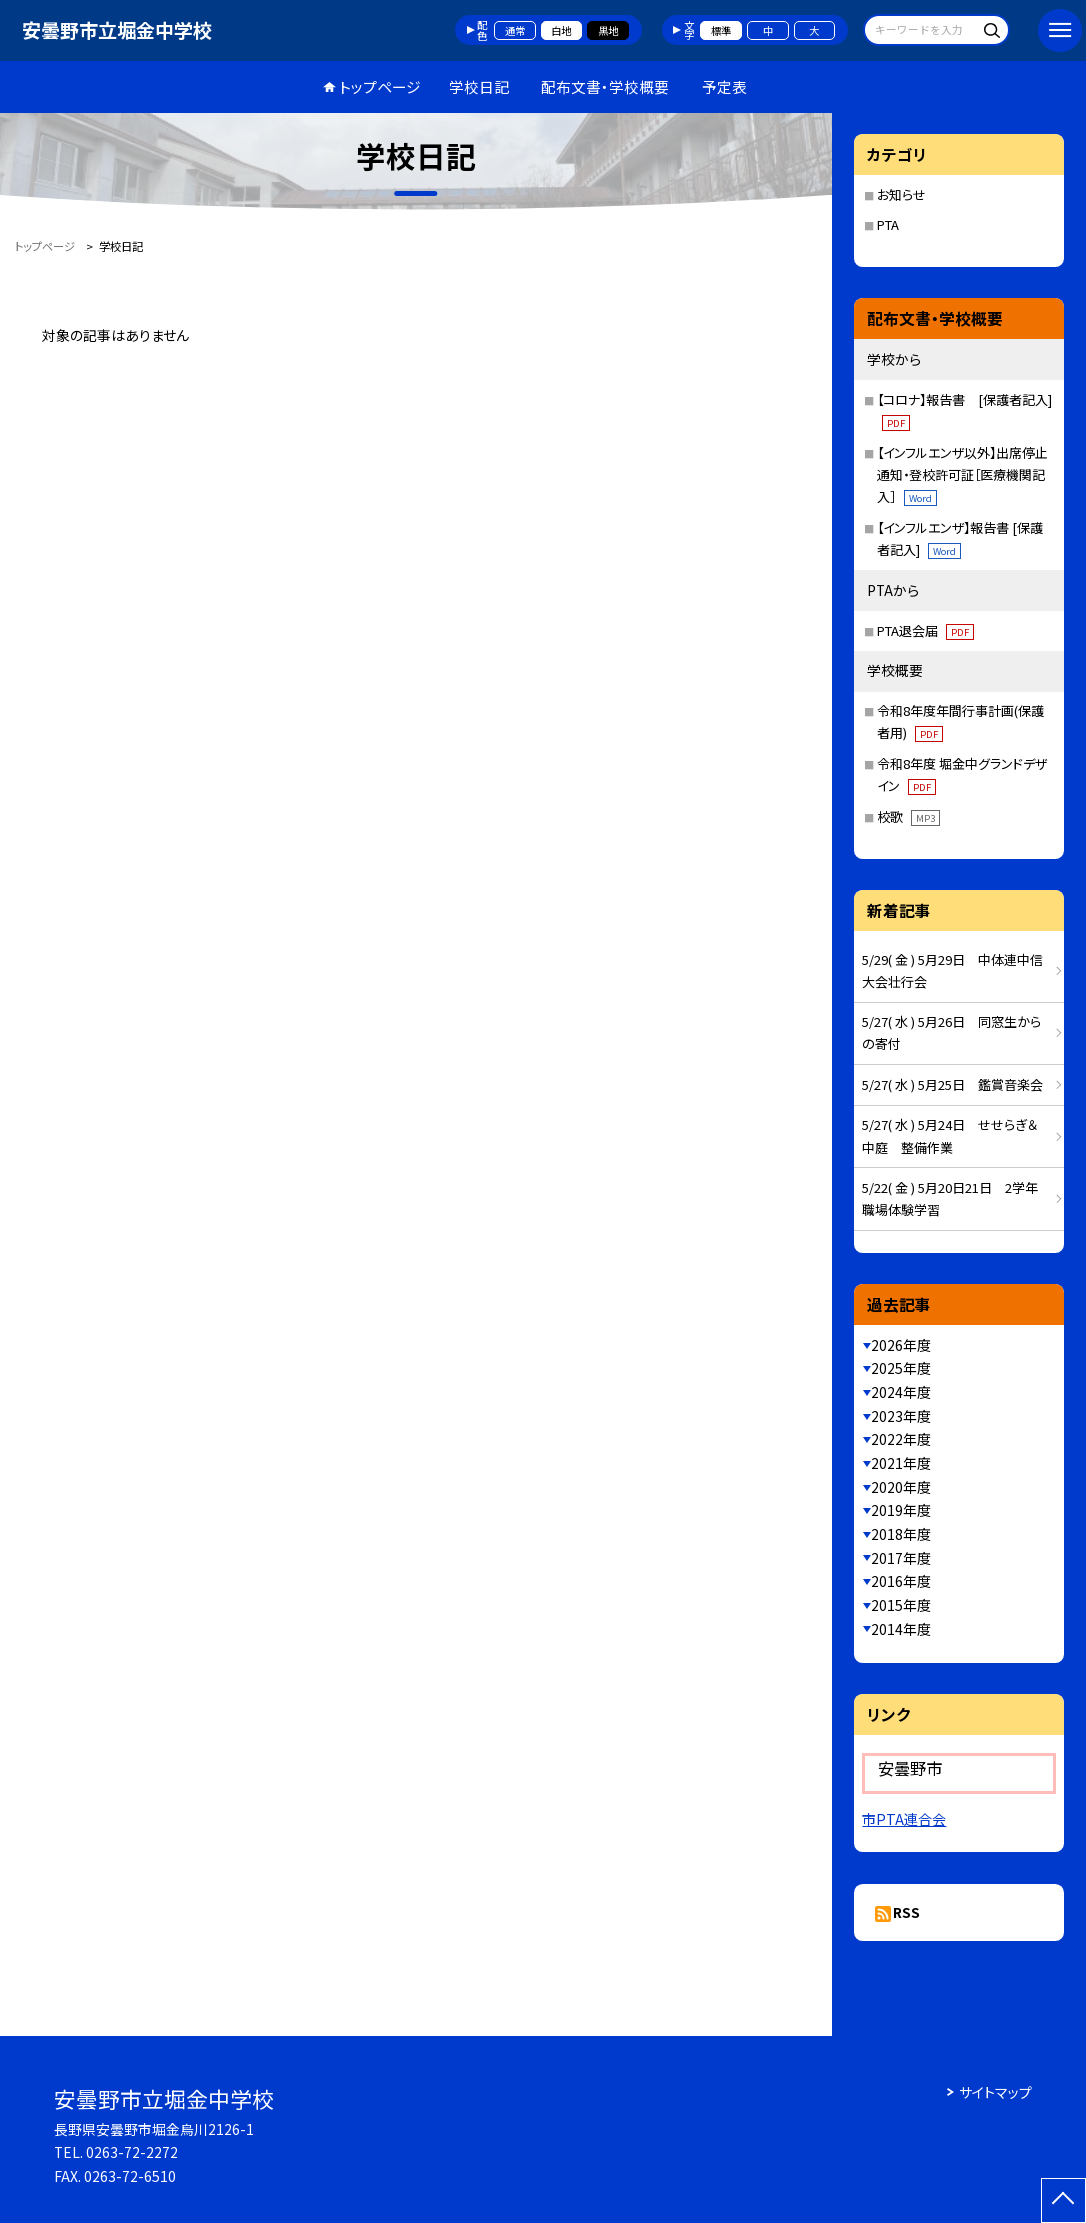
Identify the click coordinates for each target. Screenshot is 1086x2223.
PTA (888, 224)
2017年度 (901, 1558)
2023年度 (901, 1416)
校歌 (908, 816)
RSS (906, 1912)
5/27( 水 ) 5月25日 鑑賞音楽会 (952, 1084)
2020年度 (901, 1487)
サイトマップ (995, 2092)
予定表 (724, 86)
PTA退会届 (925, 630)
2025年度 (901, 1368)
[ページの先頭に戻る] (1063, 2200)
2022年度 (901, 1439)
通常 (515, 30)
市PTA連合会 (904, 1819)
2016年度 (901, 1581)
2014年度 (901, 1629)
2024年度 (901, 1392)
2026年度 (901, 1345)
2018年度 (901, 1534)
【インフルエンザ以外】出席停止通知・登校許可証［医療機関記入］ (962, 474)
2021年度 (901, 1463)
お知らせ (901, 194)
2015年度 (901, 1605)
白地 (561, 30)
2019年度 (901, 1510)
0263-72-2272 (132, 2152)
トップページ (380, 86)
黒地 (608, 30)
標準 (721, 30)
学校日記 (479, 86)
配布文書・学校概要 (605, 86)
